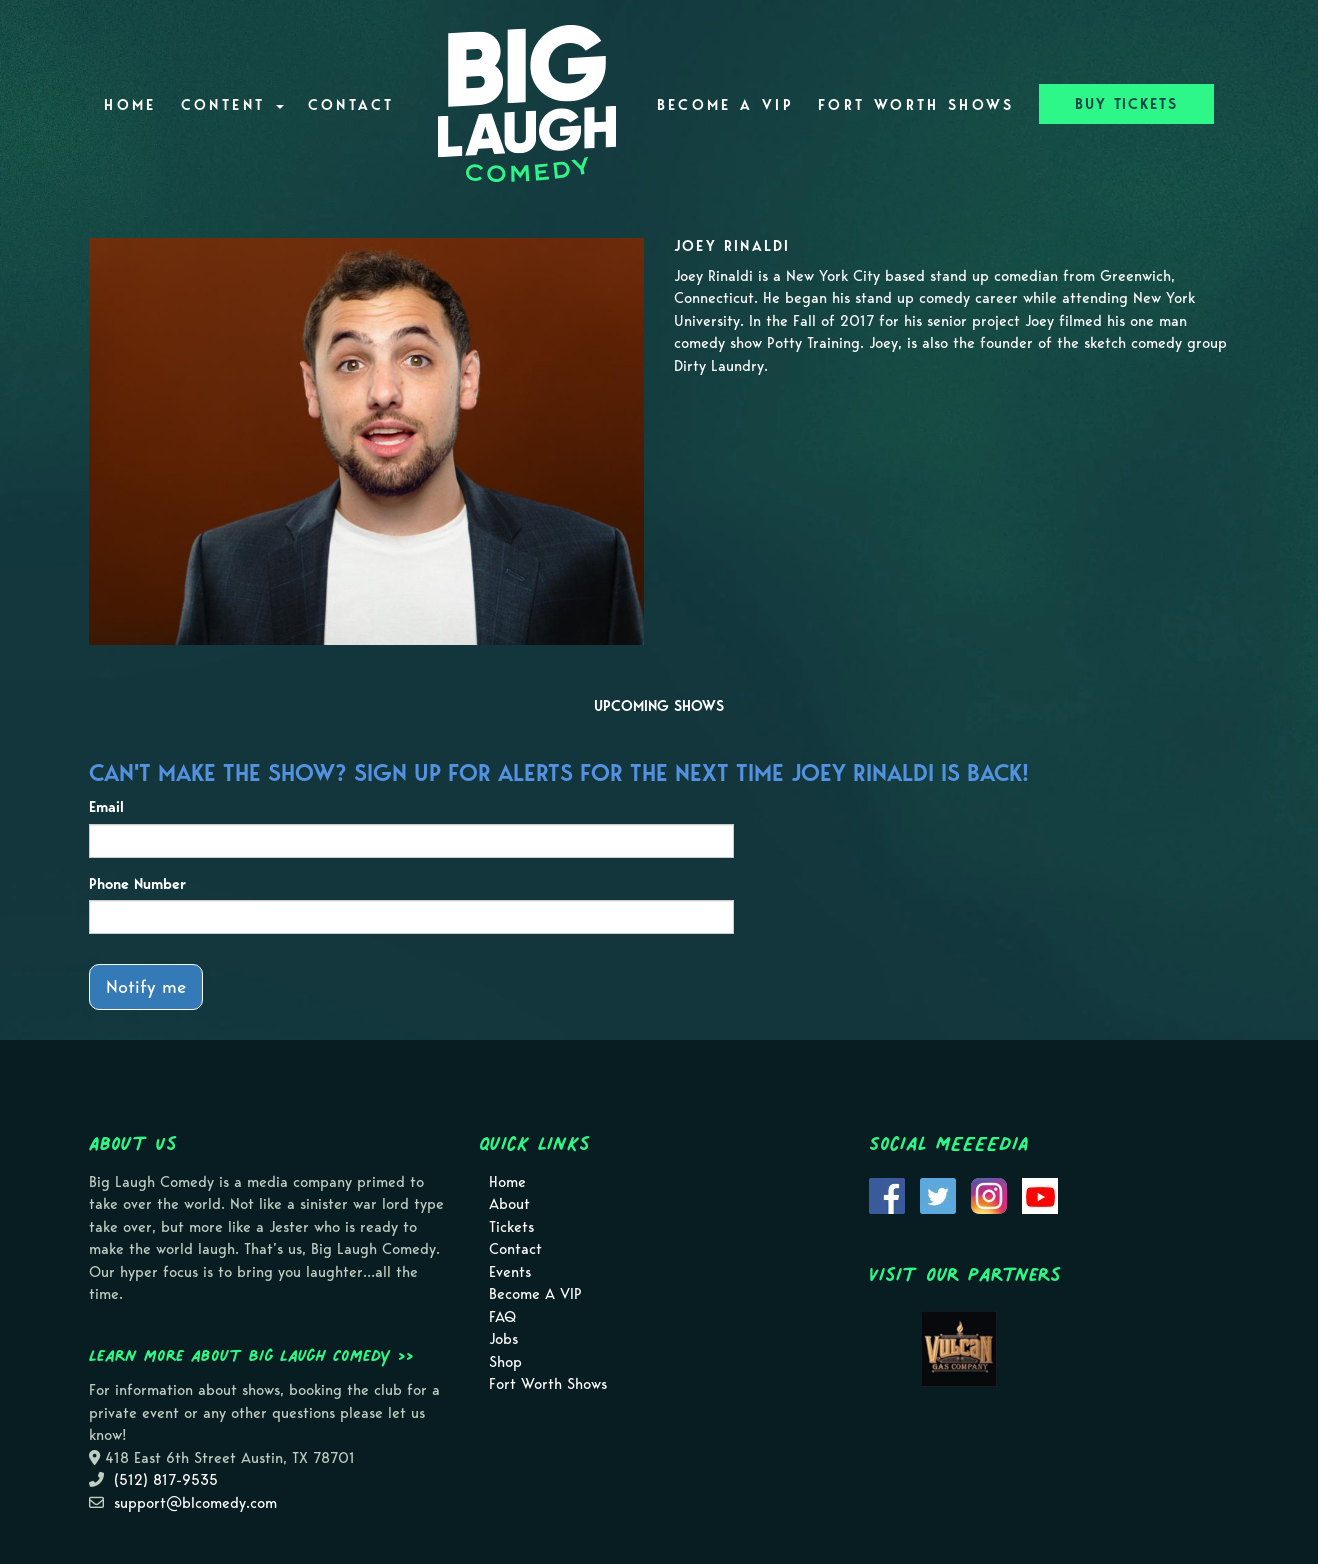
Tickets (511, 1227)
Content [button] (232, 105)
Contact (351, 105)
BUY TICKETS (1126, 104)
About (509, 1204)
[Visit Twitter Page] (938, 1194)
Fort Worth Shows (916, 105)
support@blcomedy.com (195, 1503)
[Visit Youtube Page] (1040, 1194)
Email (106, 807)
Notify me (146, 986)
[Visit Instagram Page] (989, 1194)
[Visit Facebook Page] (887, 1194)
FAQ (502, 1317)
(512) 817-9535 (166, 1480)
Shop (505, 1362)
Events (510, 1272)
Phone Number (137, 884)
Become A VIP (725, 105)
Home (130, 105)
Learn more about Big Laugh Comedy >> (251, 1355)
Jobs (503, 1339)
